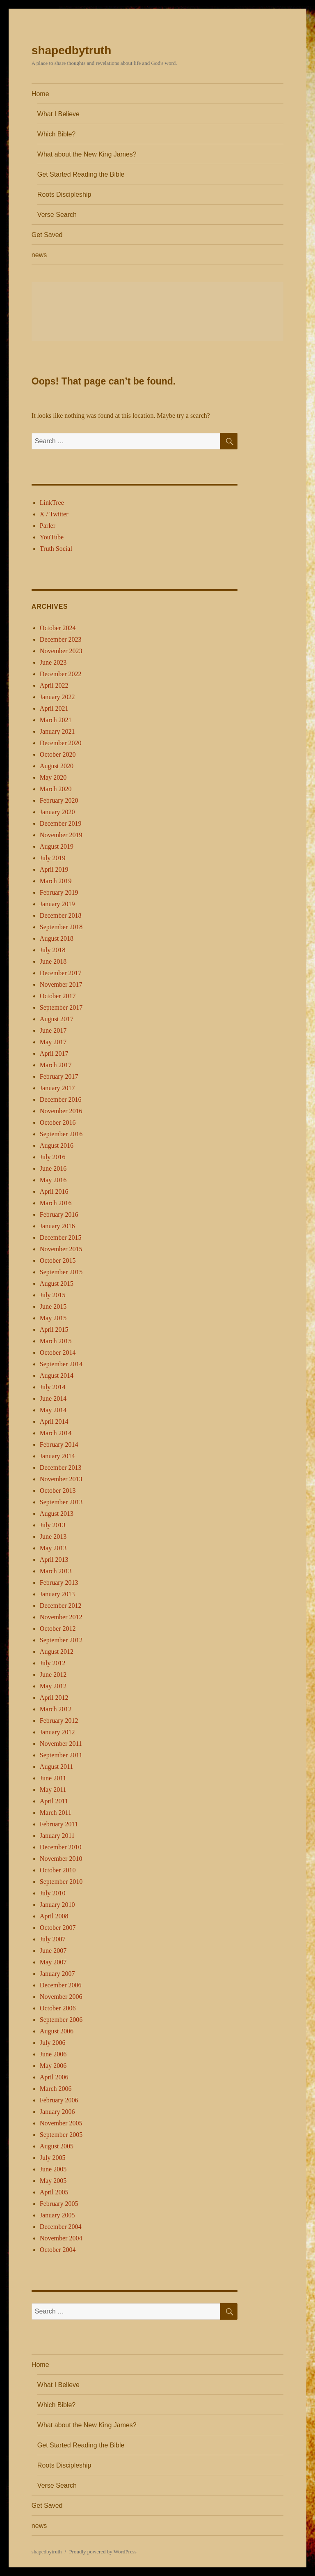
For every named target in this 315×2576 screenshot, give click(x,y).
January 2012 (57, 1732)
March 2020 (56, 788)
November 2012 (61, 1617)
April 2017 (54, 1053)
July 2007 (53, 1939)
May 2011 (53, 1789)
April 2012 (54, 1697)
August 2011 (56, 1766)
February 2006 (59, 2100)
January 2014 (57, 1456)
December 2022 (61, 673)
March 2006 (56, 2088)
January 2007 (57, 1973)
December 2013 (61, 1467)
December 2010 (61, 1847)
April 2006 (54, 2077)
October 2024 (58, 627)
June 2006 (53, 2054)
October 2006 (58, 2008)
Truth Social (56, 548)
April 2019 (54, 869)
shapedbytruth (71, 50)
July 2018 (53, 949)
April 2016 (54, 1191)
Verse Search (57, 214)
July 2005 (53, 2157)
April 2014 (54, 1421)
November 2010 (61, 1858)
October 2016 (58, 1122)
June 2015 (53, 1306)
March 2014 (56, 1433)
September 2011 (61, 1755)
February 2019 (59, 892)
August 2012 (56, 1651)
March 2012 (56, 1709)
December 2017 (61, 972)
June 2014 (53, 1398)
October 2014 (58, 1352)
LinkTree (52, 502)
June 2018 (53, 961)
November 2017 (61, 984)
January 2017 (57, 1087)
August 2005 (56, 2146)
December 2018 (61, 915)
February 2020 (59, 800)
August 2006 (56, 2031)
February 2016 (59, 1214)
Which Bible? (56, 134)
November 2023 (61, 650)
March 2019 (56, 880)
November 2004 (61, 2238)
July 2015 (53, 1294)
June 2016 (53, 1168)
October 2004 (58, 2249)
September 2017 (61, 1007)
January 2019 (57, 903)
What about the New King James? (87, 154)
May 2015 (53, 1317)
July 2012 (53, 1663)
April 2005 (54, 2192)
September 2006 (61, 2019)
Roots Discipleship (64, 194)
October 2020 (58, 754)
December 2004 (61, 2226)
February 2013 (59, 1582)
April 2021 (54, 708)
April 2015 (54, 1329)
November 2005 (61, 2123)
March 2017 (56, 1064)
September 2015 (61, 1271)
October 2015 (58, 1260)
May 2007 (53, 1962)
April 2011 (54, 1801)
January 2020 (57, 811)
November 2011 (61, 1743)
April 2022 (54, 685)
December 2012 (61, 1605)
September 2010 (61, 1881)
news (39, 254)
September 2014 (61, 1364)
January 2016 (57, 1225)
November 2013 (61, 1479)
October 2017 (58, 995)
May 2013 (53, 1548)
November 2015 (61, 1248)
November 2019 (61, 834)
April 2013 (54, 1559)
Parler (47, 525)
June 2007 (53, 1950)
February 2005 (59, 2203)
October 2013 (58, 1490)
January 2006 (57, 2111)
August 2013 (56, 1513)
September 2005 (61, 2134)
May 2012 (53, 1686)
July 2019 (53, 857)
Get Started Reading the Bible (81, 174)
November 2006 (61, 1996)
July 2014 (53, 1387)
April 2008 (54, 1916)
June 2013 (53, 1536)
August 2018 (56, 938)
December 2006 (61, 1985)
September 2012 (61, 1640)
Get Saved (47, 234)
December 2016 (61, 1099)
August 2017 (56, 1018)
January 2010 (57, 1904)
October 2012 (58, 1628)
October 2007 (58, 1927)
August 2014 (56, 1375)
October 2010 (58, 1870)
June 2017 (53, 1030)
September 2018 (61, 926)
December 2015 (61, 1237)
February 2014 (59, 1444)
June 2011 (53, 1778)
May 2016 (53, 1179)
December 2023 (61, 639)
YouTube (52, 537)
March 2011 (55, 1812)
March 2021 (56, 719)
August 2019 (56, 846)
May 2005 (53, 2180)
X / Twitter (54, 514)
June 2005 (53, 2169)
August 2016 (56, 1145)
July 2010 (53, 1893)
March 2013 (56, 1571)
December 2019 (61, 823)
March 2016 (56, 1202)
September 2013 (61, 1502)
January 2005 (57, 2215)
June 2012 (53, 1674)
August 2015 (56, 1283)
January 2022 (57, 696)
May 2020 (53, 777)
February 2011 (59, 1824)
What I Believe (58, 113)
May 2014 (53, 1410)
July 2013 (53, 1525)
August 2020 (56, 765)
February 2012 (59, 1720)
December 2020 (61, 742)
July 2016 (53, 1156)
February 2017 (59, 1076)
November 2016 (61, 1110)
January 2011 (57, 1835)
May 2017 (53, 1041)
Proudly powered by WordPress (102, 2551)
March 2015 (56, 1340)
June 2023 (53, 662)
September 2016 (61, 1133)
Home (40, 93)
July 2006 (53, 2042)
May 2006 (53, 2065)
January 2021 (57, 731)
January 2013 (57, 1594)
